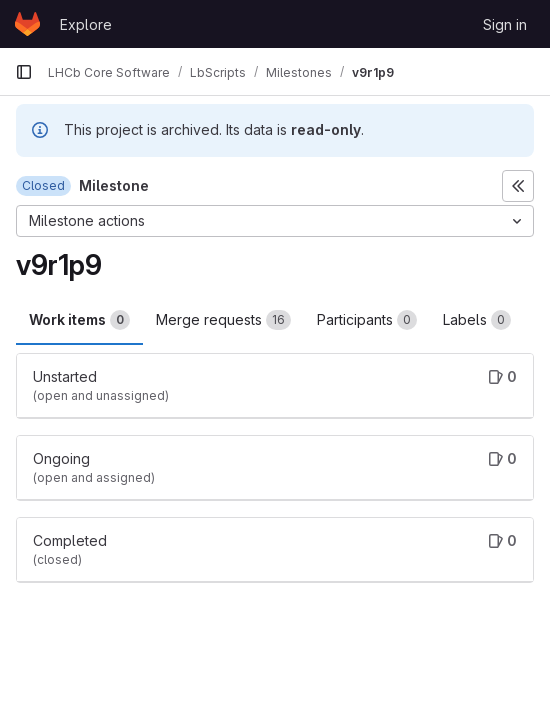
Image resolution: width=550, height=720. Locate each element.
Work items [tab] (79, 320)
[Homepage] (27, 24)
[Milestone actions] (275, 221)
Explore (86, 24)
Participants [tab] (367, 320)
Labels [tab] (477, 320)
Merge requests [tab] (223, 320)
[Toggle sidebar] (518, 186)
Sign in (505, 24)
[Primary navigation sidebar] (24, 72)
